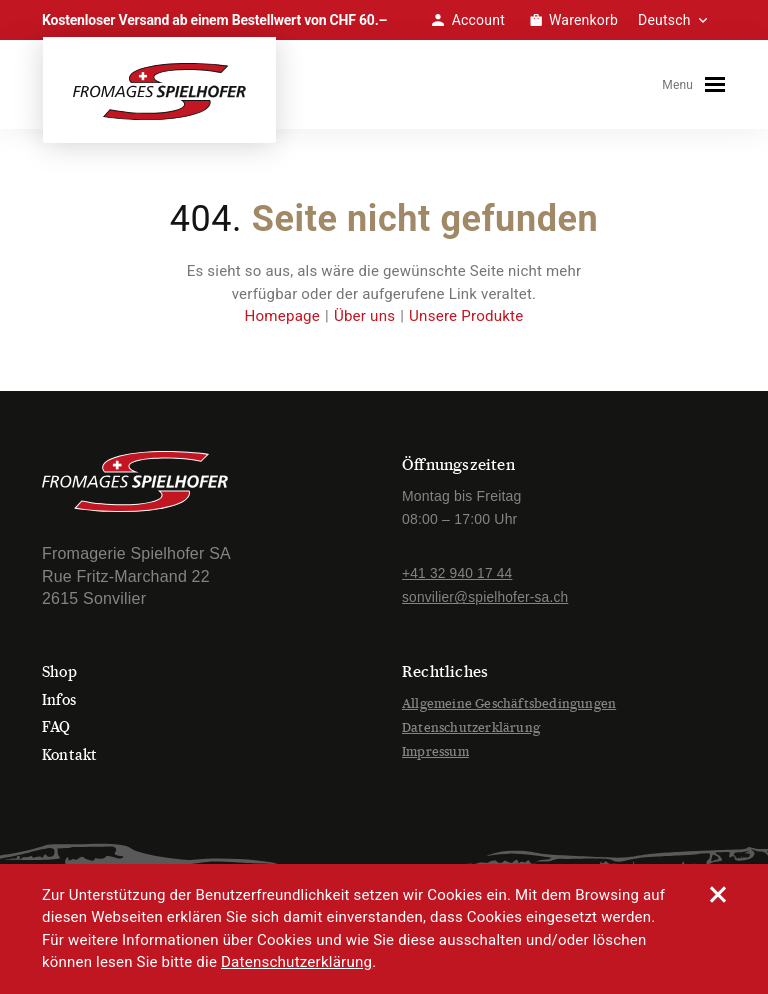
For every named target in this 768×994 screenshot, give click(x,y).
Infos (60, 705)
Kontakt (71, 759)
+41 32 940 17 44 (458, 579)
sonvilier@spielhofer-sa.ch (487, 603)
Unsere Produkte (465, 322)
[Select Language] (682, 20)
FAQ (57, 732)
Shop (61, 677)
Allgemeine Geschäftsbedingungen (509, 709)
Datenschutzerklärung (471, 732)
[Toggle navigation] (719, 87)
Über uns (364, 322)
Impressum (435, 756)
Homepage (283, 322)
